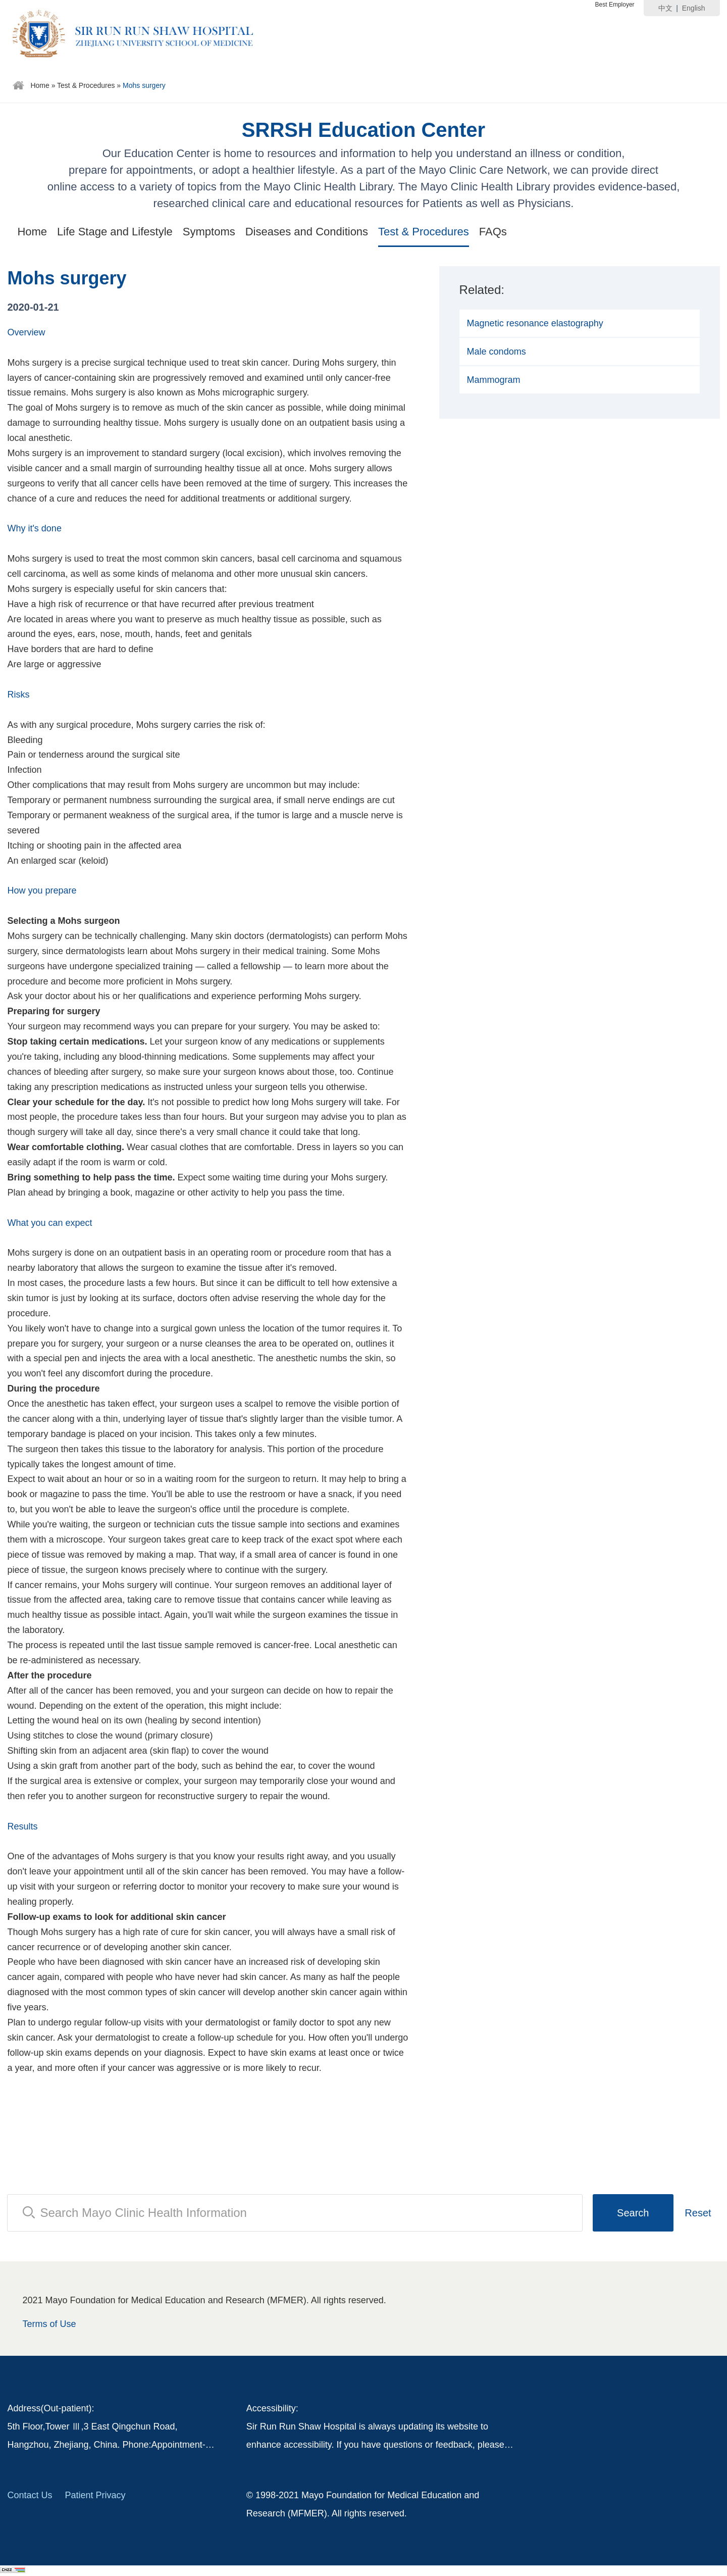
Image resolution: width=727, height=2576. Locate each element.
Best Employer (615, 4)
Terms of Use (49, 2324)
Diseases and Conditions (306, 231)
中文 (665, 8)
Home (39, 85)
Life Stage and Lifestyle (115, 231)
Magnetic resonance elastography (535, 323)
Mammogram (494, 380)
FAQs (493, 231)
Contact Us (29, 2495)
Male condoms (496, 351)
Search (633, 2212)
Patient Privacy (95, 2495)
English (693, 8)
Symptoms (209, 231)
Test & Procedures (86, 85)
